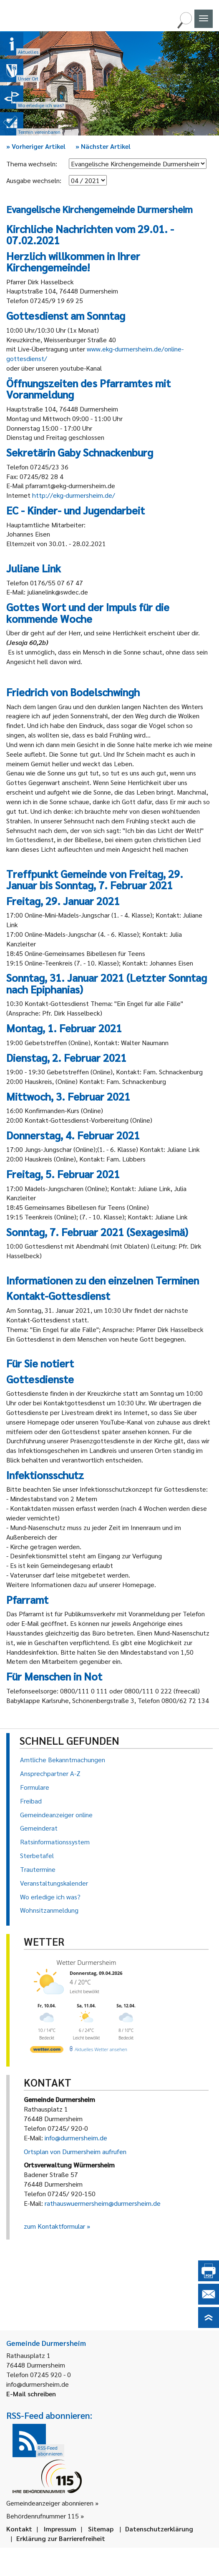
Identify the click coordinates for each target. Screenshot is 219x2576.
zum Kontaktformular (54, 2226)
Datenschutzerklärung (159, 2528)
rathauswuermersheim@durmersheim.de (103, 2203)
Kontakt (19, 2528)
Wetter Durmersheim (86, 1962)
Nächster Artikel (103, 146)
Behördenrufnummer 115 (42, 2515)
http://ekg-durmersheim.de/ (73, 495)
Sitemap (100, 2528)
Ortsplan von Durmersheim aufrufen (75, 2151)
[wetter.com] (46, 2051)
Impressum (60, 2528)
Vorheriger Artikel (35, 146)
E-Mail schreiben (31, 2393)
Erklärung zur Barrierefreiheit (60, 2538)
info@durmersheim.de (76, 2137)
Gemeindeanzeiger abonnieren (49, 2502)
